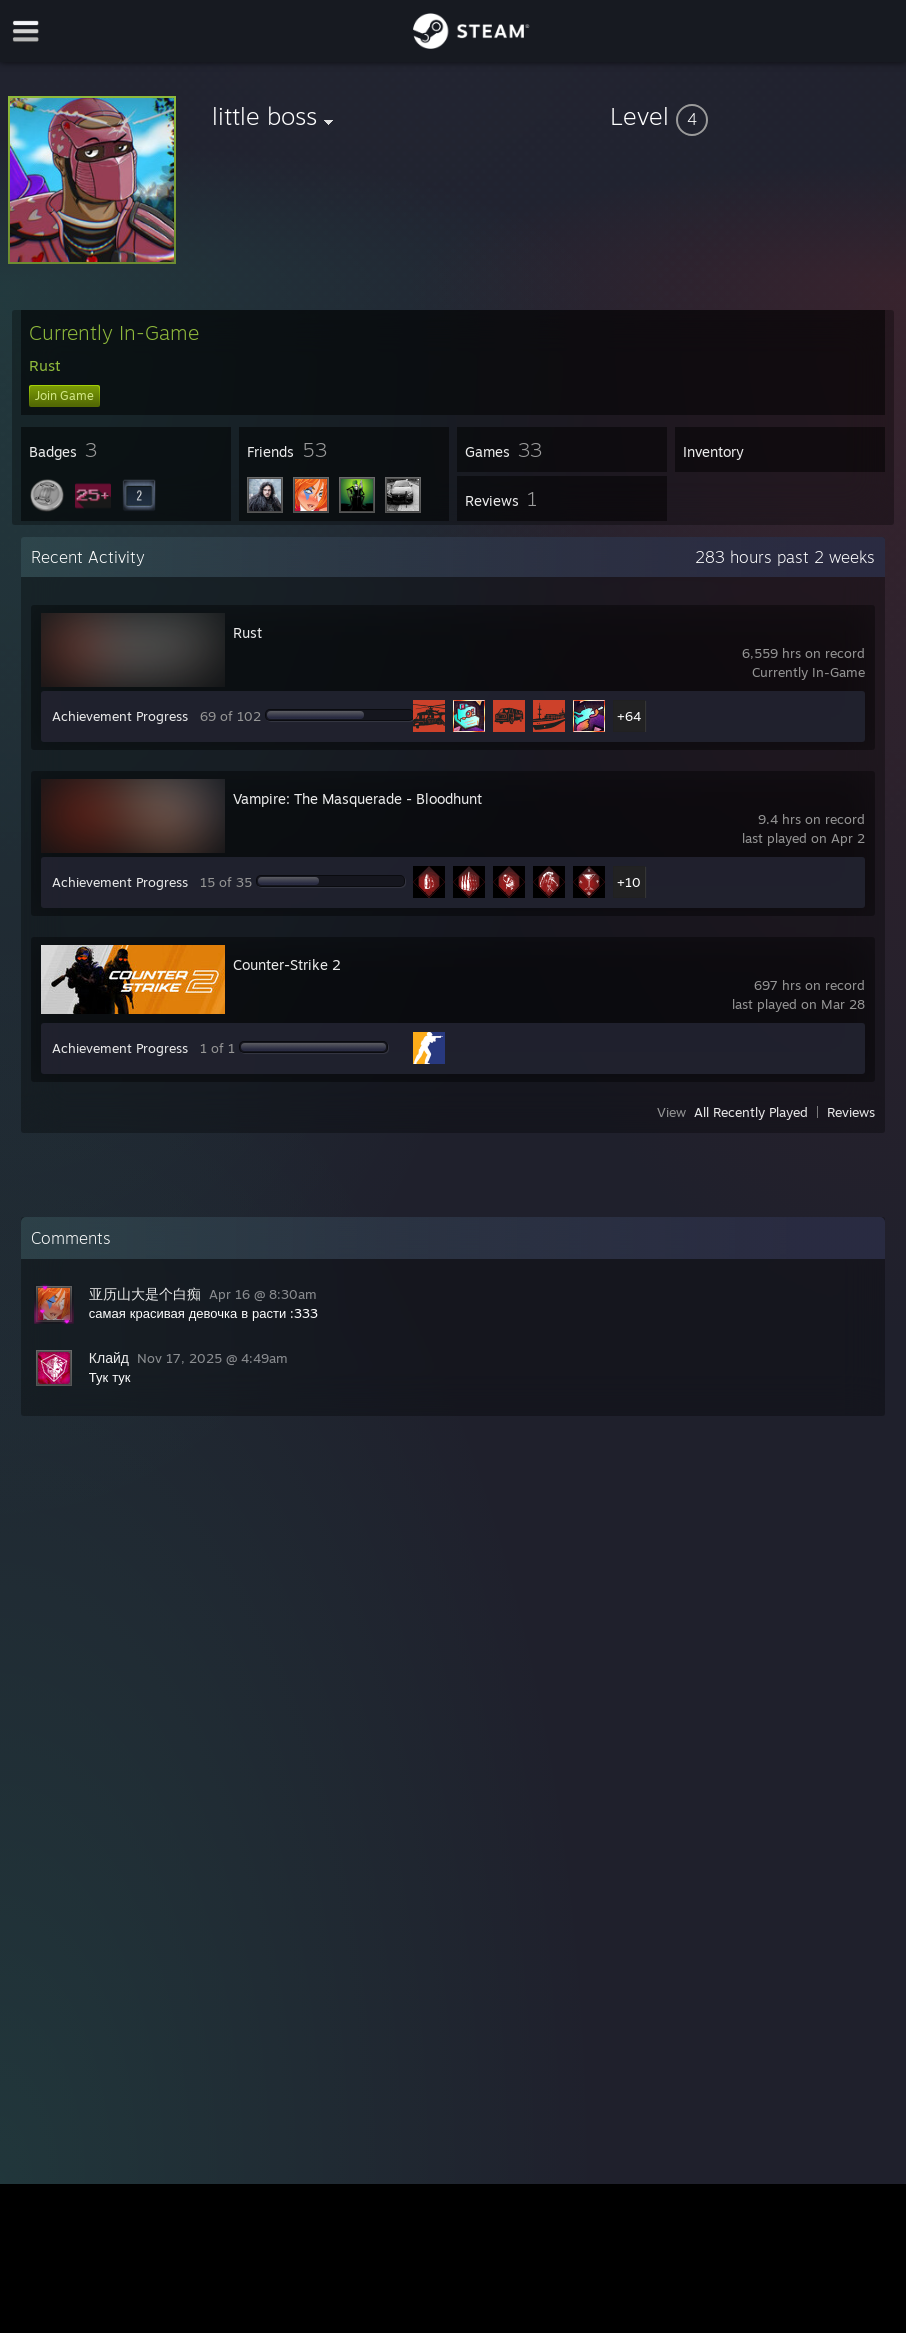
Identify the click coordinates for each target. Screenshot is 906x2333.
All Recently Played (751, 1112)
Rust (247, 632)
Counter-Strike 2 (287, 964)
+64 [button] (629, 716)
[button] (754, 116)
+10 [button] (629, 882)
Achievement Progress (120, 716)
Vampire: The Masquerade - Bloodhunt (357, 798)
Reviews (851, 1112)
